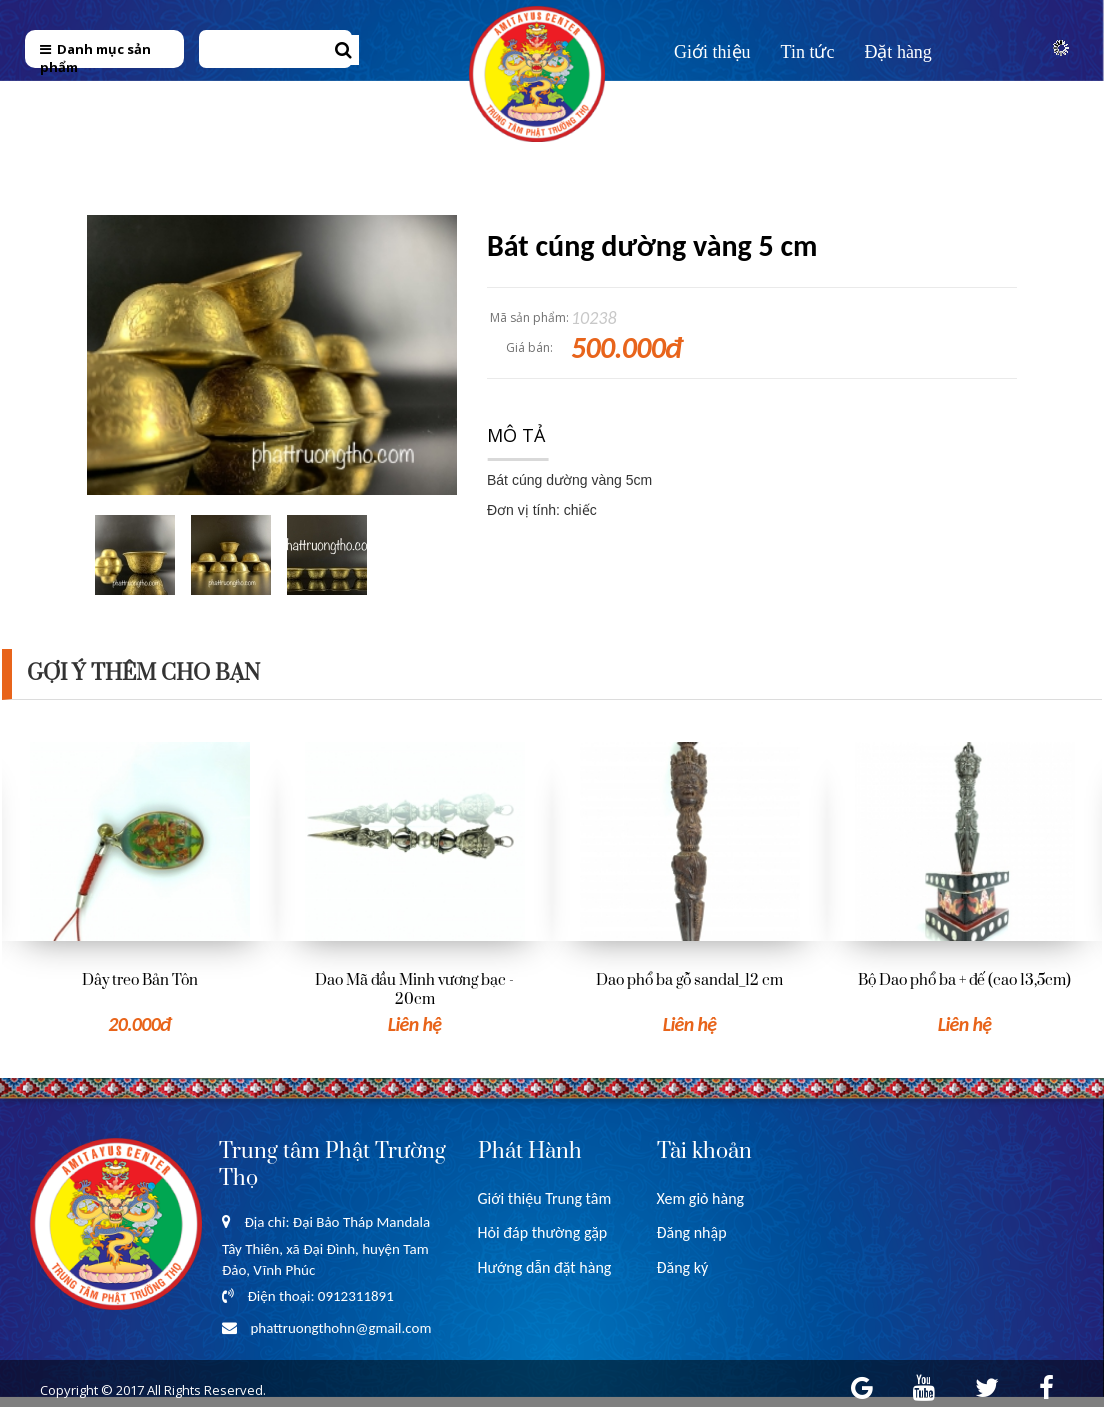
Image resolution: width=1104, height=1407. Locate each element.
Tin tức (808, 52)
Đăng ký (683, 1267)
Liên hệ (702, 97)
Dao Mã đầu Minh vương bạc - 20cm (414, 990)
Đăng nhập (692, 1232)
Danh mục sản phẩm (95, 58)
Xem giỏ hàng (701, 1198)
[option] (139, 890)
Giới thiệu (712, 52)
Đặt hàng (898, 52)
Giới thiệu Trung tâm (545, 1198)
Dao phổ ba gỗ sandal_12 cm (689, 980)
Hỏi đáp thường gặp (543, 1232)
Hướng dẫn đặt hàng (545, 1267)
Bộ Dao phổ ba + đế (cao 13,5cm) (964, 980)
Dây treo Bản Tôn (140, 980)
